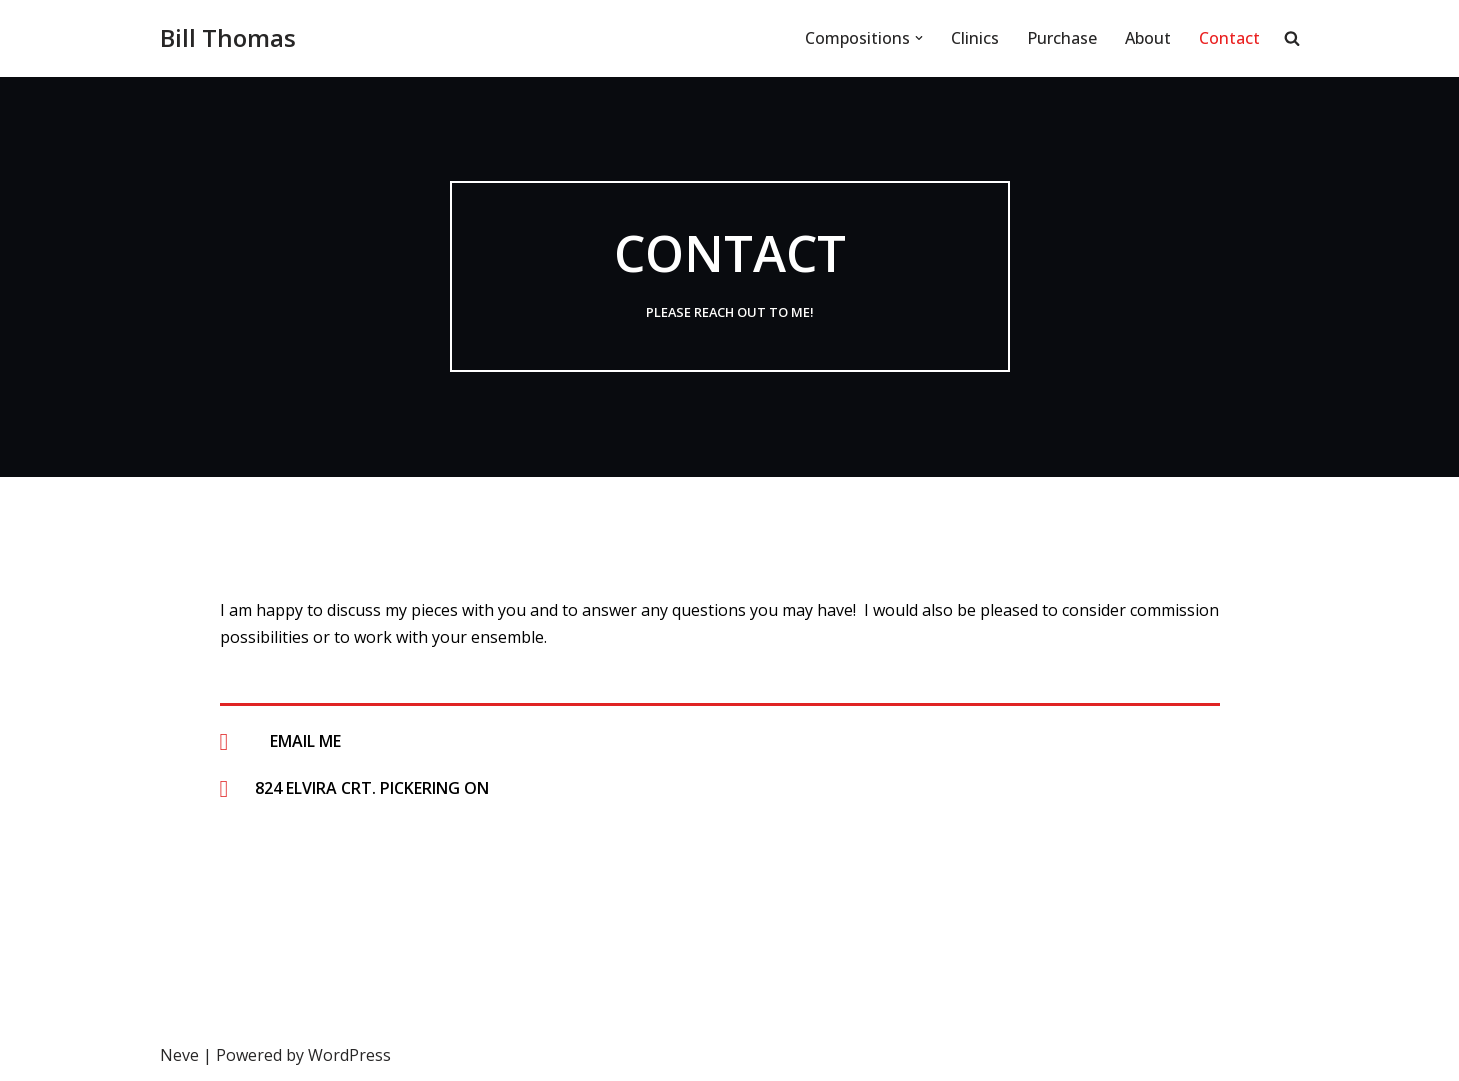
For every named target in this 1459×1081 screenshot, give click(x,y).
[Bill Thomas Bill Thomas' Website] (228, 38)
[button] (919, 38)
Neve (179, 1055)
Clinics (975, 38)
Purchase (1062, 38)
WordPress (349, 1055)
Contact (1229, 38)
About (1148, 38)
